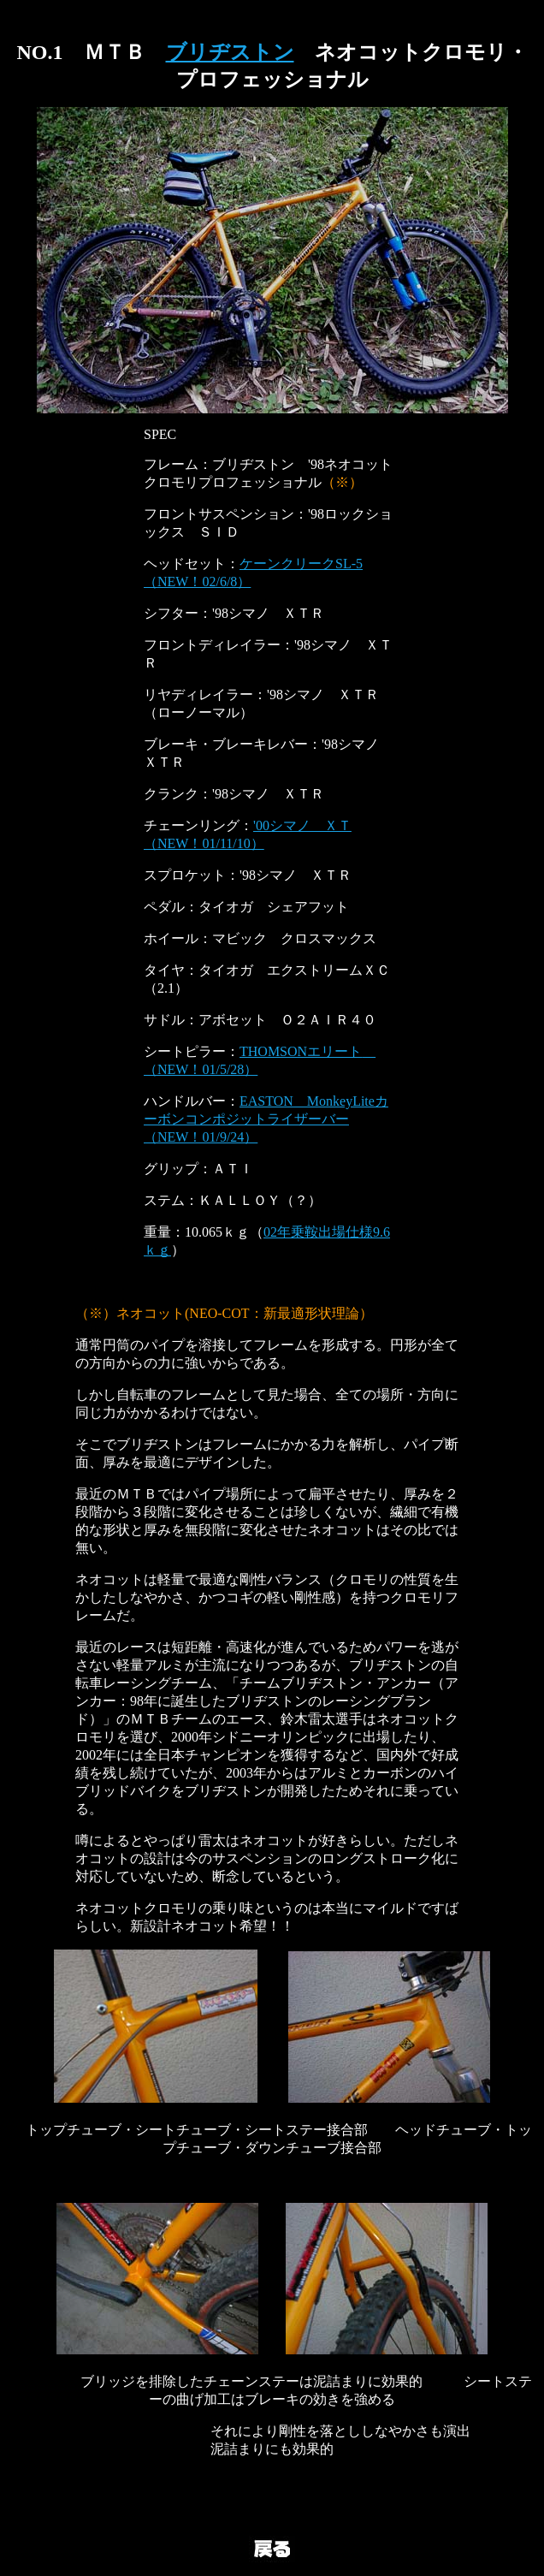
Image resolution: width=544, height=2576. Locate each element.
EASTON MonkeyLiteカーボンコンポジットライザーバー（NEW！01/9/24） (266, 1119)
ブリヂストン (230, 52)
